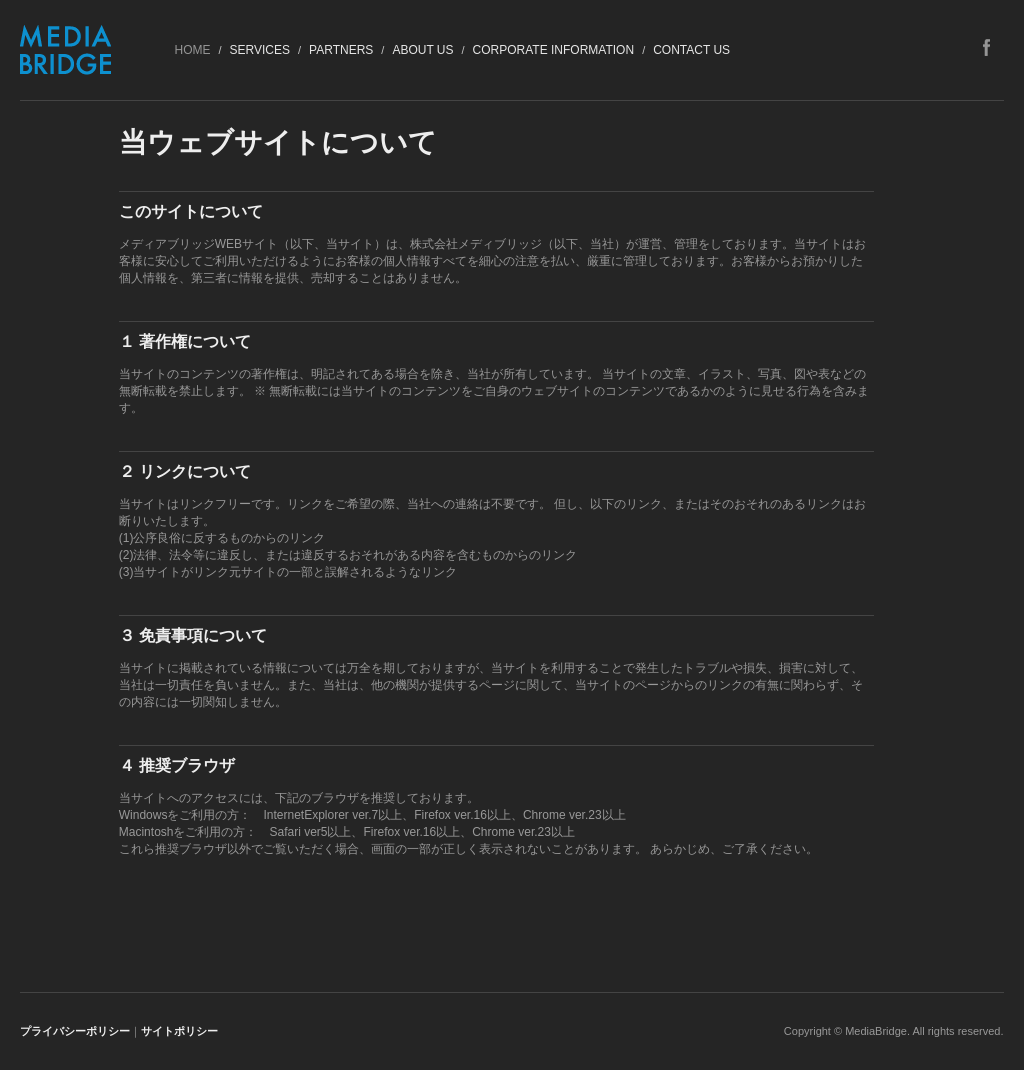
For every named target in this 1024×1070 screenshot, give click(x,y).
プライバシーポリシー (75, 1031)
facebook (986, 47)
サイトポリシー (179, 1031)
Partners (341, 50)
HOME (192, 50)
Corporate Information (554, 50)
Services (260, 50)
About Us (422, 50)
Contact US (691, 50)
